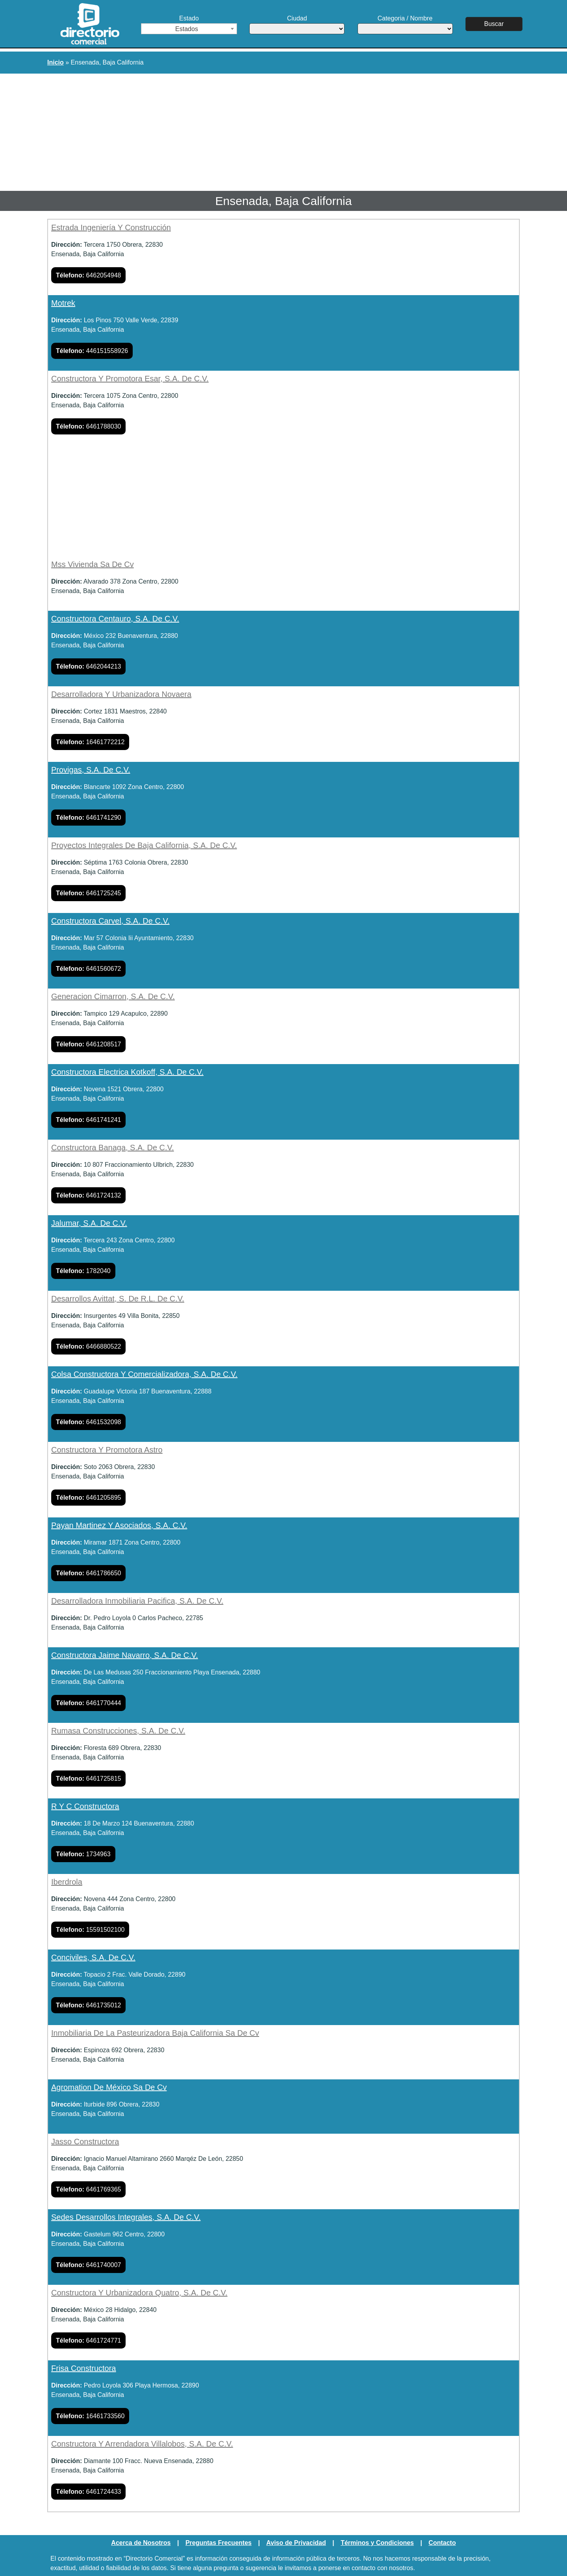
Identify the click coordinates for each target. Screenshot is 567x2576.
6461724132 (88, 1195)
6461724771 (88, 2340)
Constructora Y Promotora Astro (107, 1449)
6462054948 (88, 275)
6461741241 (88, 1119)
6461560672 (88, 968)
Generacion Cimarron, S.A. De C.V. (113, 996)
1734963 (83, 1854)
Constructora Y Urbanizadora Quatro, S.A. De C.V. (139, 2292)
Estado (189, 24)
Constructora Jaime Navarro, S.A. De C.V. (124, 1655)
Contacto (442, 2542)
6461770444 (88, 1703)
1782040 (83, 1271)
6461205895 (88, 1497)
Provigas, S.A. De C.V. (90, 769)
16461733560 (90, 2416)
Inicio (55, 62)
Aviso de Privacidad (296, 2542)
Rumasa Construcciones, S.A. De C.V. (118, 1730)
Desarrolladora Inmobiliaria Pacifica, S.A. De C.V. (137, 1601)
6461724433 (88, 2491)
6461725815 (88, 1778)
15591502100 (90, 1929)
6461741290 (88, 817)
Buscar (494, 23)
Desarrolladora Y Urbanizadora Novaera (121, 694)
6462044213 (88, 666)
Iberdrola (66, 1881)
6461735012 (88, 2005)
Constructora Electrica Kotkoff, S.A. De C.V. (127, 1072)
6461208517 (88, 1044)
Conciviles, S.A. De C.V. (93, 1957)
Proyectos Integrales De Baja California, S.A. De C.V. (144, 845)
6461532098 (88, 1422)
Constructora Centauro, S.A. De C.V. (115, 618)
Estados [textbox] (186, 29)
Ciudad (297, 24)
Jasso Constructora (85, 2141)
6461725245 (88, 893)
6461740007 (88, 2265)
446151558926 (92, 350)
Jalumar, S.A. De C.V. (89, 1223)
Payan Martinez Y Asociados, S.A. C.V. (119, 1525)
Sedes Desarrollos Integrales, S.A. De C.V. (125, 2217)
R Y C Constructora (85, 1806)
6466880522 (88, 1346)
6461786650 (88, 1573)
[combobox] (189, 28)
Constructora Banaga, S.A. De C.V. (112, 1147)
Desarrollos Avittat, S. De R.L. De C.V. (117, 1298)
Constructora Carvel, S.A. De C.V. (110, 921)
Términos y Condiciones (377, 2542)
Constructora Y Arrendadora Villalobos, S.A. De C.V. (142, 2443)
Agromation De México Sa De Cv (109, 2087)
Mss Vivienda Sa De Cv (92, 564)
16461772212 (90, 742)
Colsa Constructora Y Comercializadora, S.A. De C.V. (144, 1374)
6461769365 (88, 2189)
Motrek (63, 303)
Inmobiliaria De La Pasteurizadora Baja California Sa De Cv (155, 2033)
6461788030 (88, 426)
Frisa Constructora (83, 2368)
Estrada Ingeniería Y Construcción (111, 227)
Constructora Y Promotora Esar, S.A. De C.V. (130, 378)
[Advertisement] (283, 133)
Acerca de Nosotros (140, 2542)
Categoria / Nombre (405, 24)
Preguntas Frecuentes (218, 2542)
